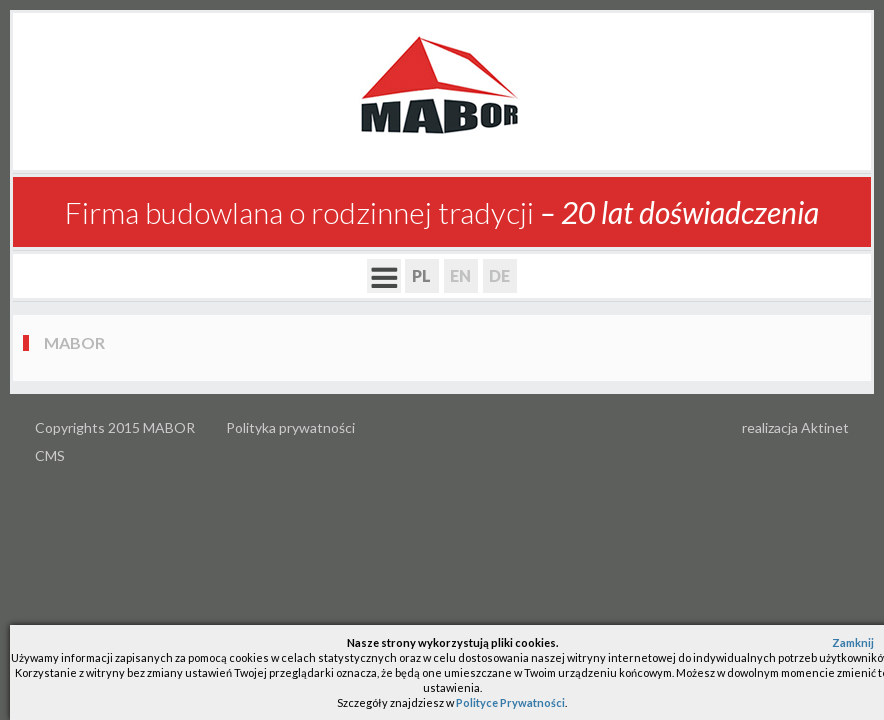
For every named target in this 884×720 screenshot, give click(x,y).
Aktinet (825, 427)
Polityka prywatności (290, 427)
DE (499, 275)
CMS (50, 455)
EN (460, 275)
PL (421, 275)
